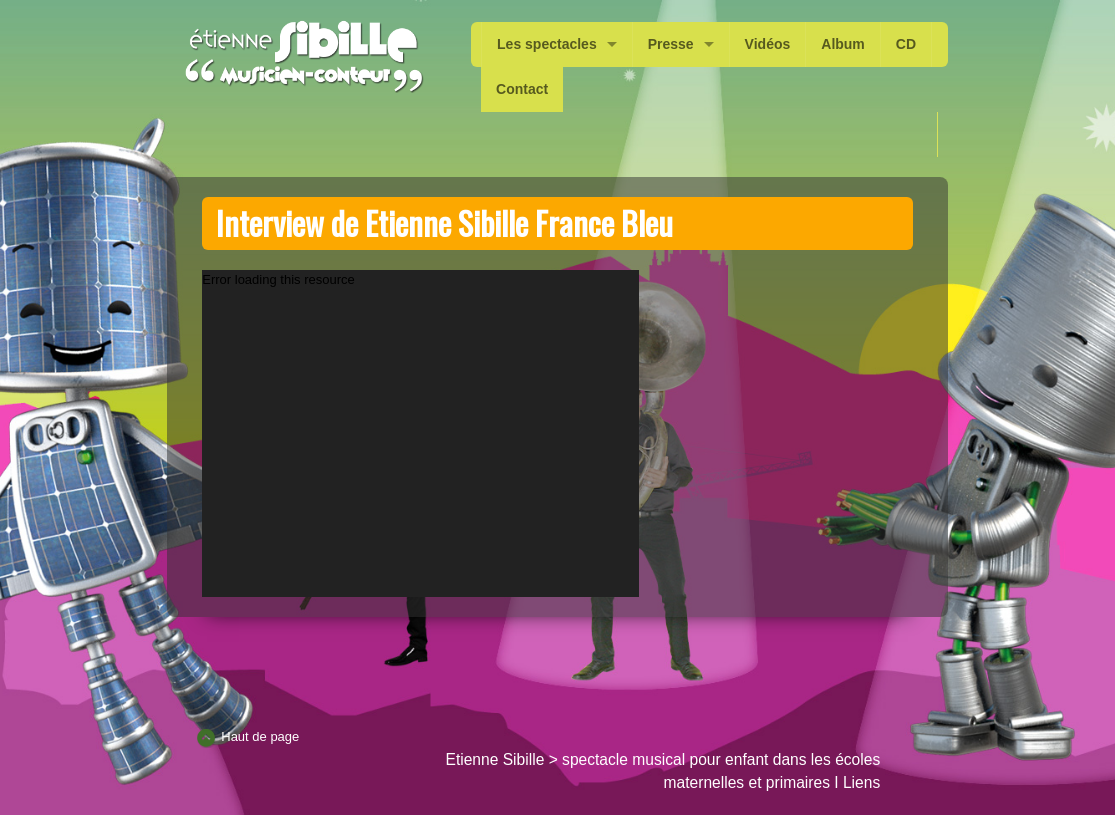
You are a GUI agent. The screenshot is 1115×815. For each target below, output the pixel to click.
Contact (522, 89)
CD (906, 44)
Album (843, 44)
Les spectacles (547, 44)
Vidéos (768, 44)
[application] (420, 433)
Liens (861, 782)
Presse (671, 44)
